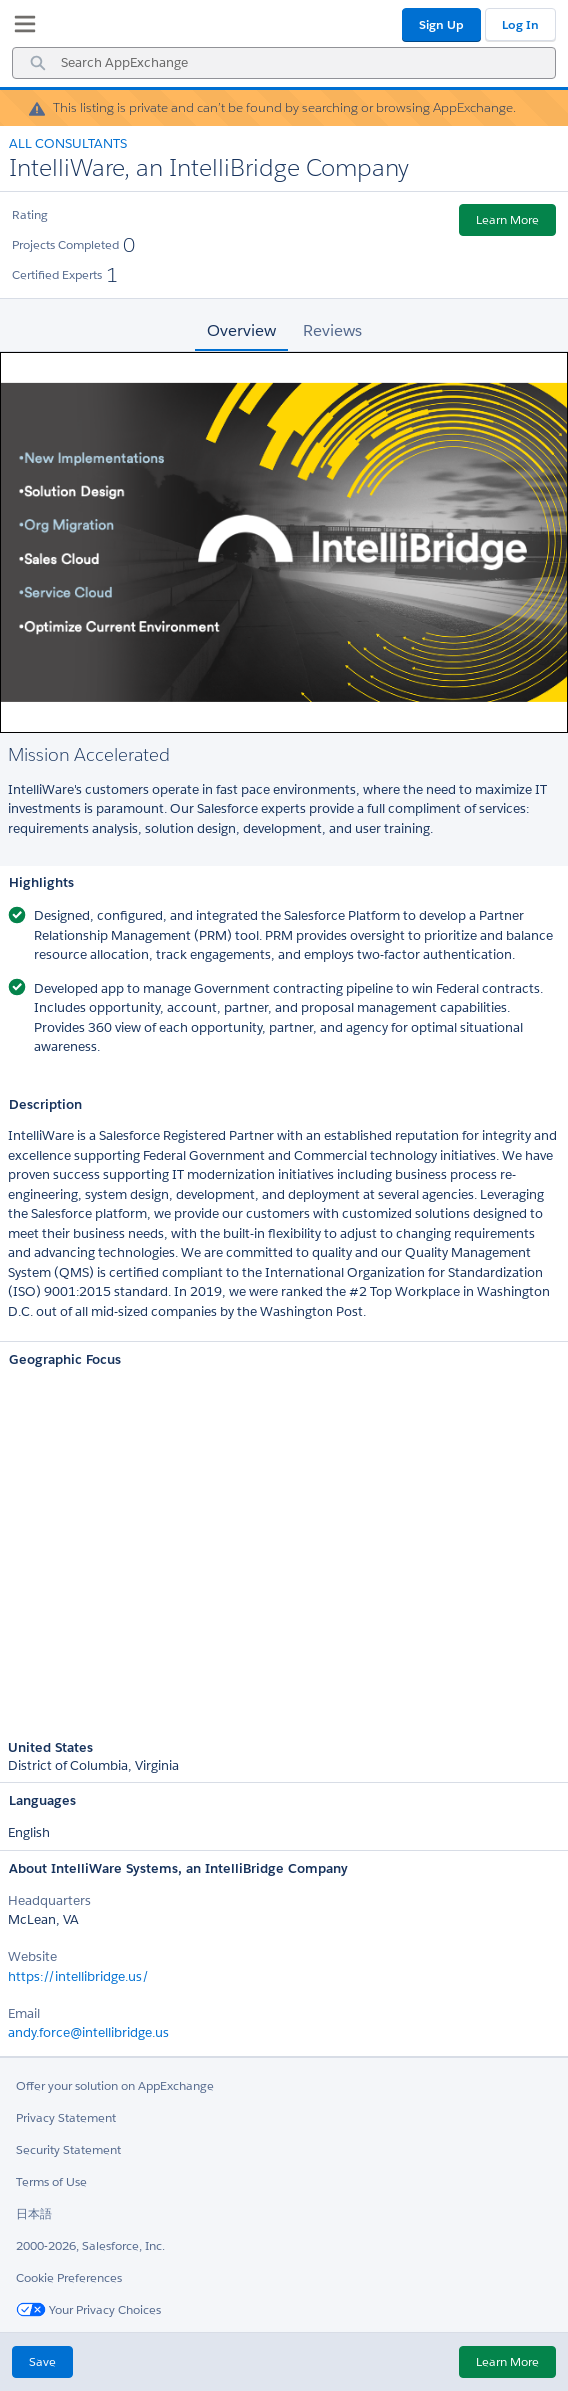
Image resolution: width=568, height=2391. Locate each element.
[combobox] (284, 63)
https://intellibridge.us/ (78, 1976)
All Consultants (68, 143)
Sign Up (441, 24)
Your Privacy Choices (88, 2309)
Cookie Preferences (69, 2277)
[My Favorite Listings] (20, 28)
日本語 (34, 2213)
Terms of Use (51, 2181)
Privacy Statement (66, 2117)
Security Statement (68, 2149)
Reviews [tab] (332, 330)
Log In (520, 24)
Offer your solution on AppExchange (115, 2085)
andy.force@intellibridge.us (88, 2032)
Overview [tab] (241, 330)
